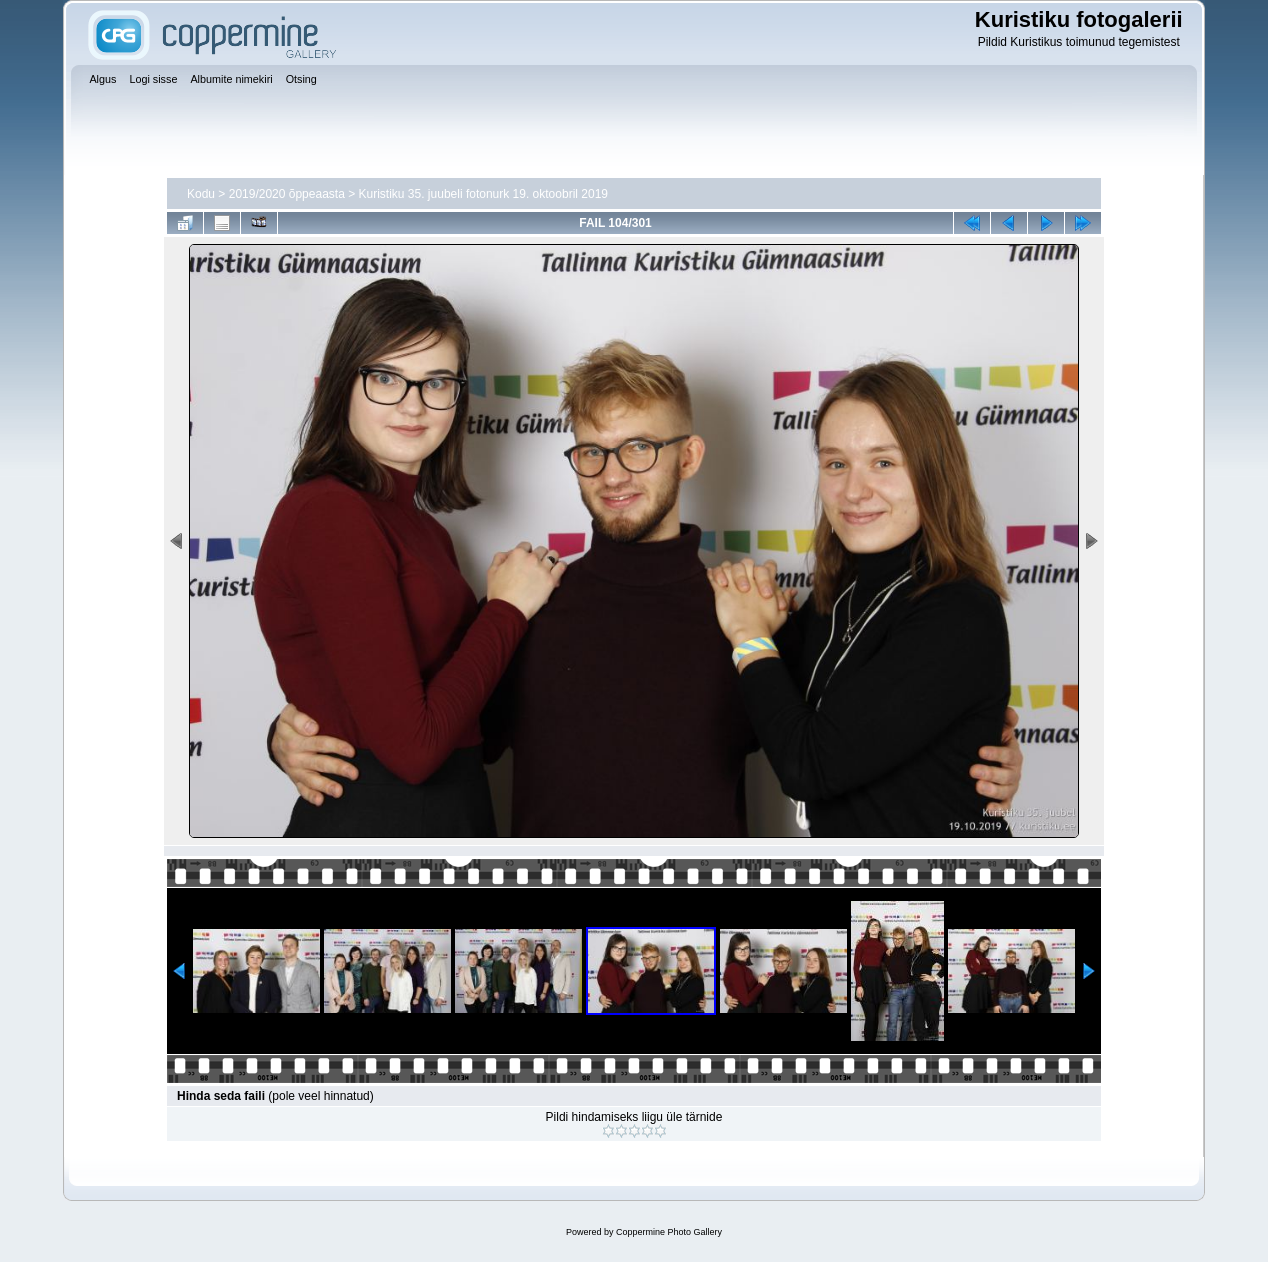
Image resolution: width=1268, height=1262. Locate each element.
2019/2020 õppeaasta (287, 194)
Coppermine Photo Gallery (669, 1232)
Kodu (201, 194)
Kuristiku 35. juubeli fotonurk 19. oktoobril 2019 (484, 194)
